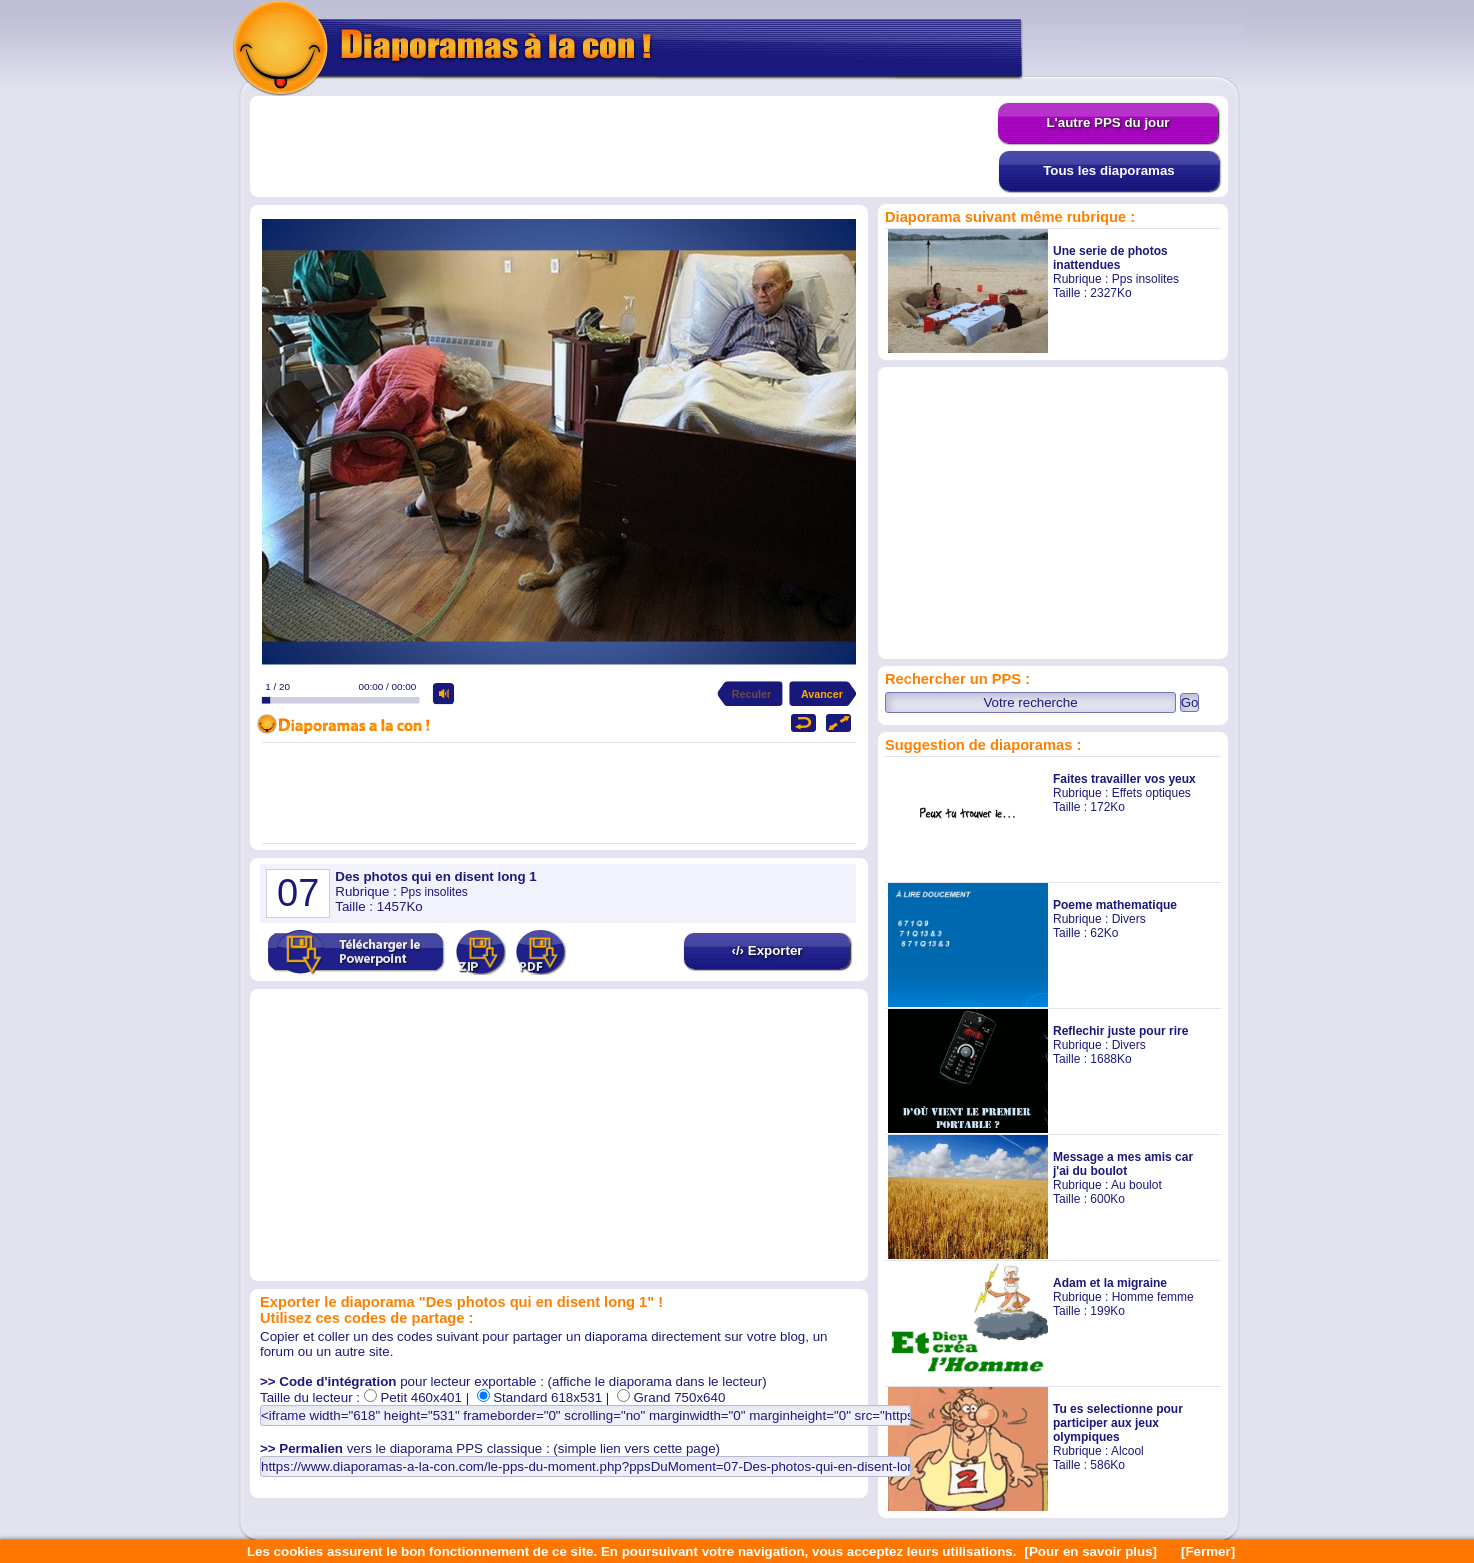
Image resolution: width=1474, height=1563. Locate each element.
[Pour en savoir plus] (1090, 1551)
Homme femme (1153, 1297)
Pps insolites (1145, 279)
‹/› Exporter (766, 950)
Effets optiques (1151, 793)
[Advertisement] (624, 147)
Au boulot (1136, 1185)
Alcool (1127, 1451)
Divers (1129, 919)
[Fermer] (1208, 1551)
